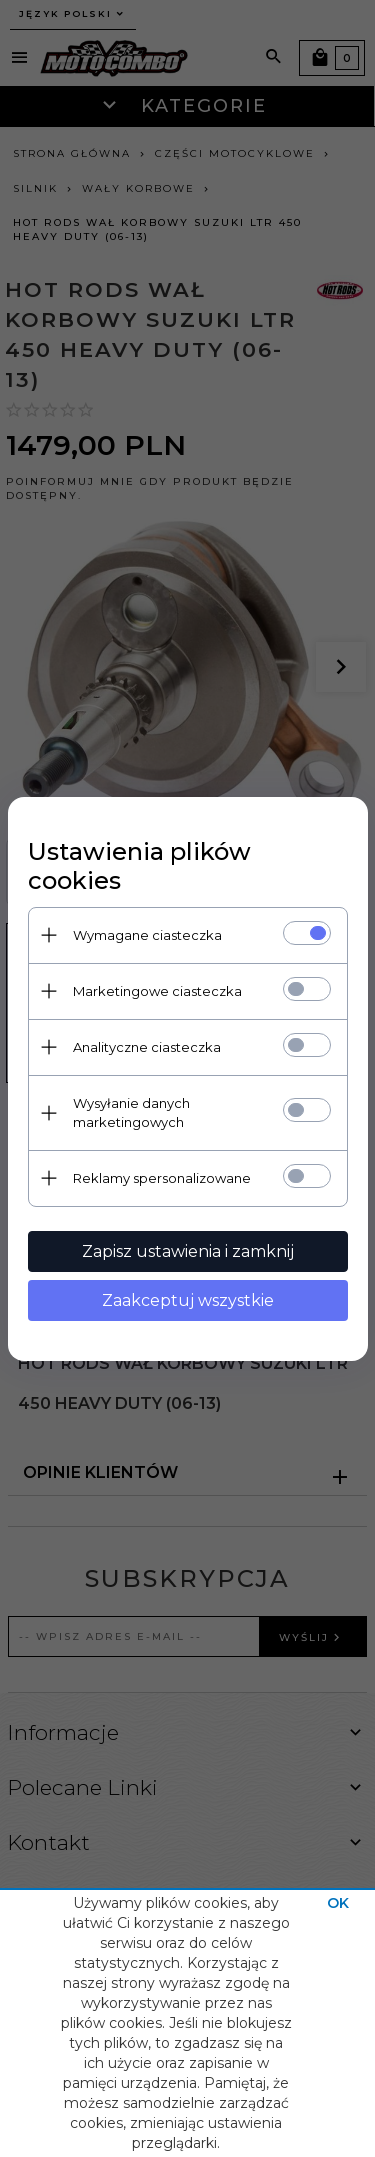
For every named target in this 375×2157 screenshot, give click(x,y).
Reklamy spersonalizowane (162, 1178)
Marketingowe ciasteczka (157, 991)
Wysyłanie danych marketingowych (131, 1112)
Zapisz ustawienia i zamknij (188, 1251)
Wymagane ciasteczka (147, 935)
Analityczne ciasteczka (147, 1047)
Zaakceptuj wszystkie (188, 1300)
